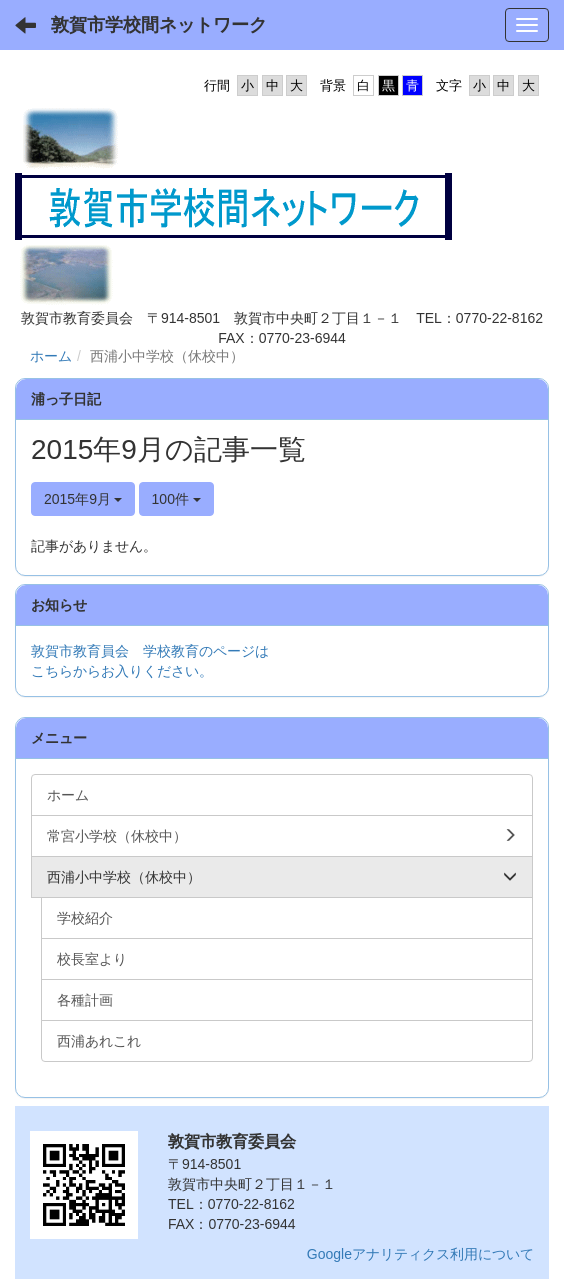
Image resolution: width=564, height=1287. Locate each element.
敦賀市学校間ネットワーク (159, 25)
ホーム (51, 356)
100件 (176, 499)
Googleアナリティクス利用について (420, 1254)
